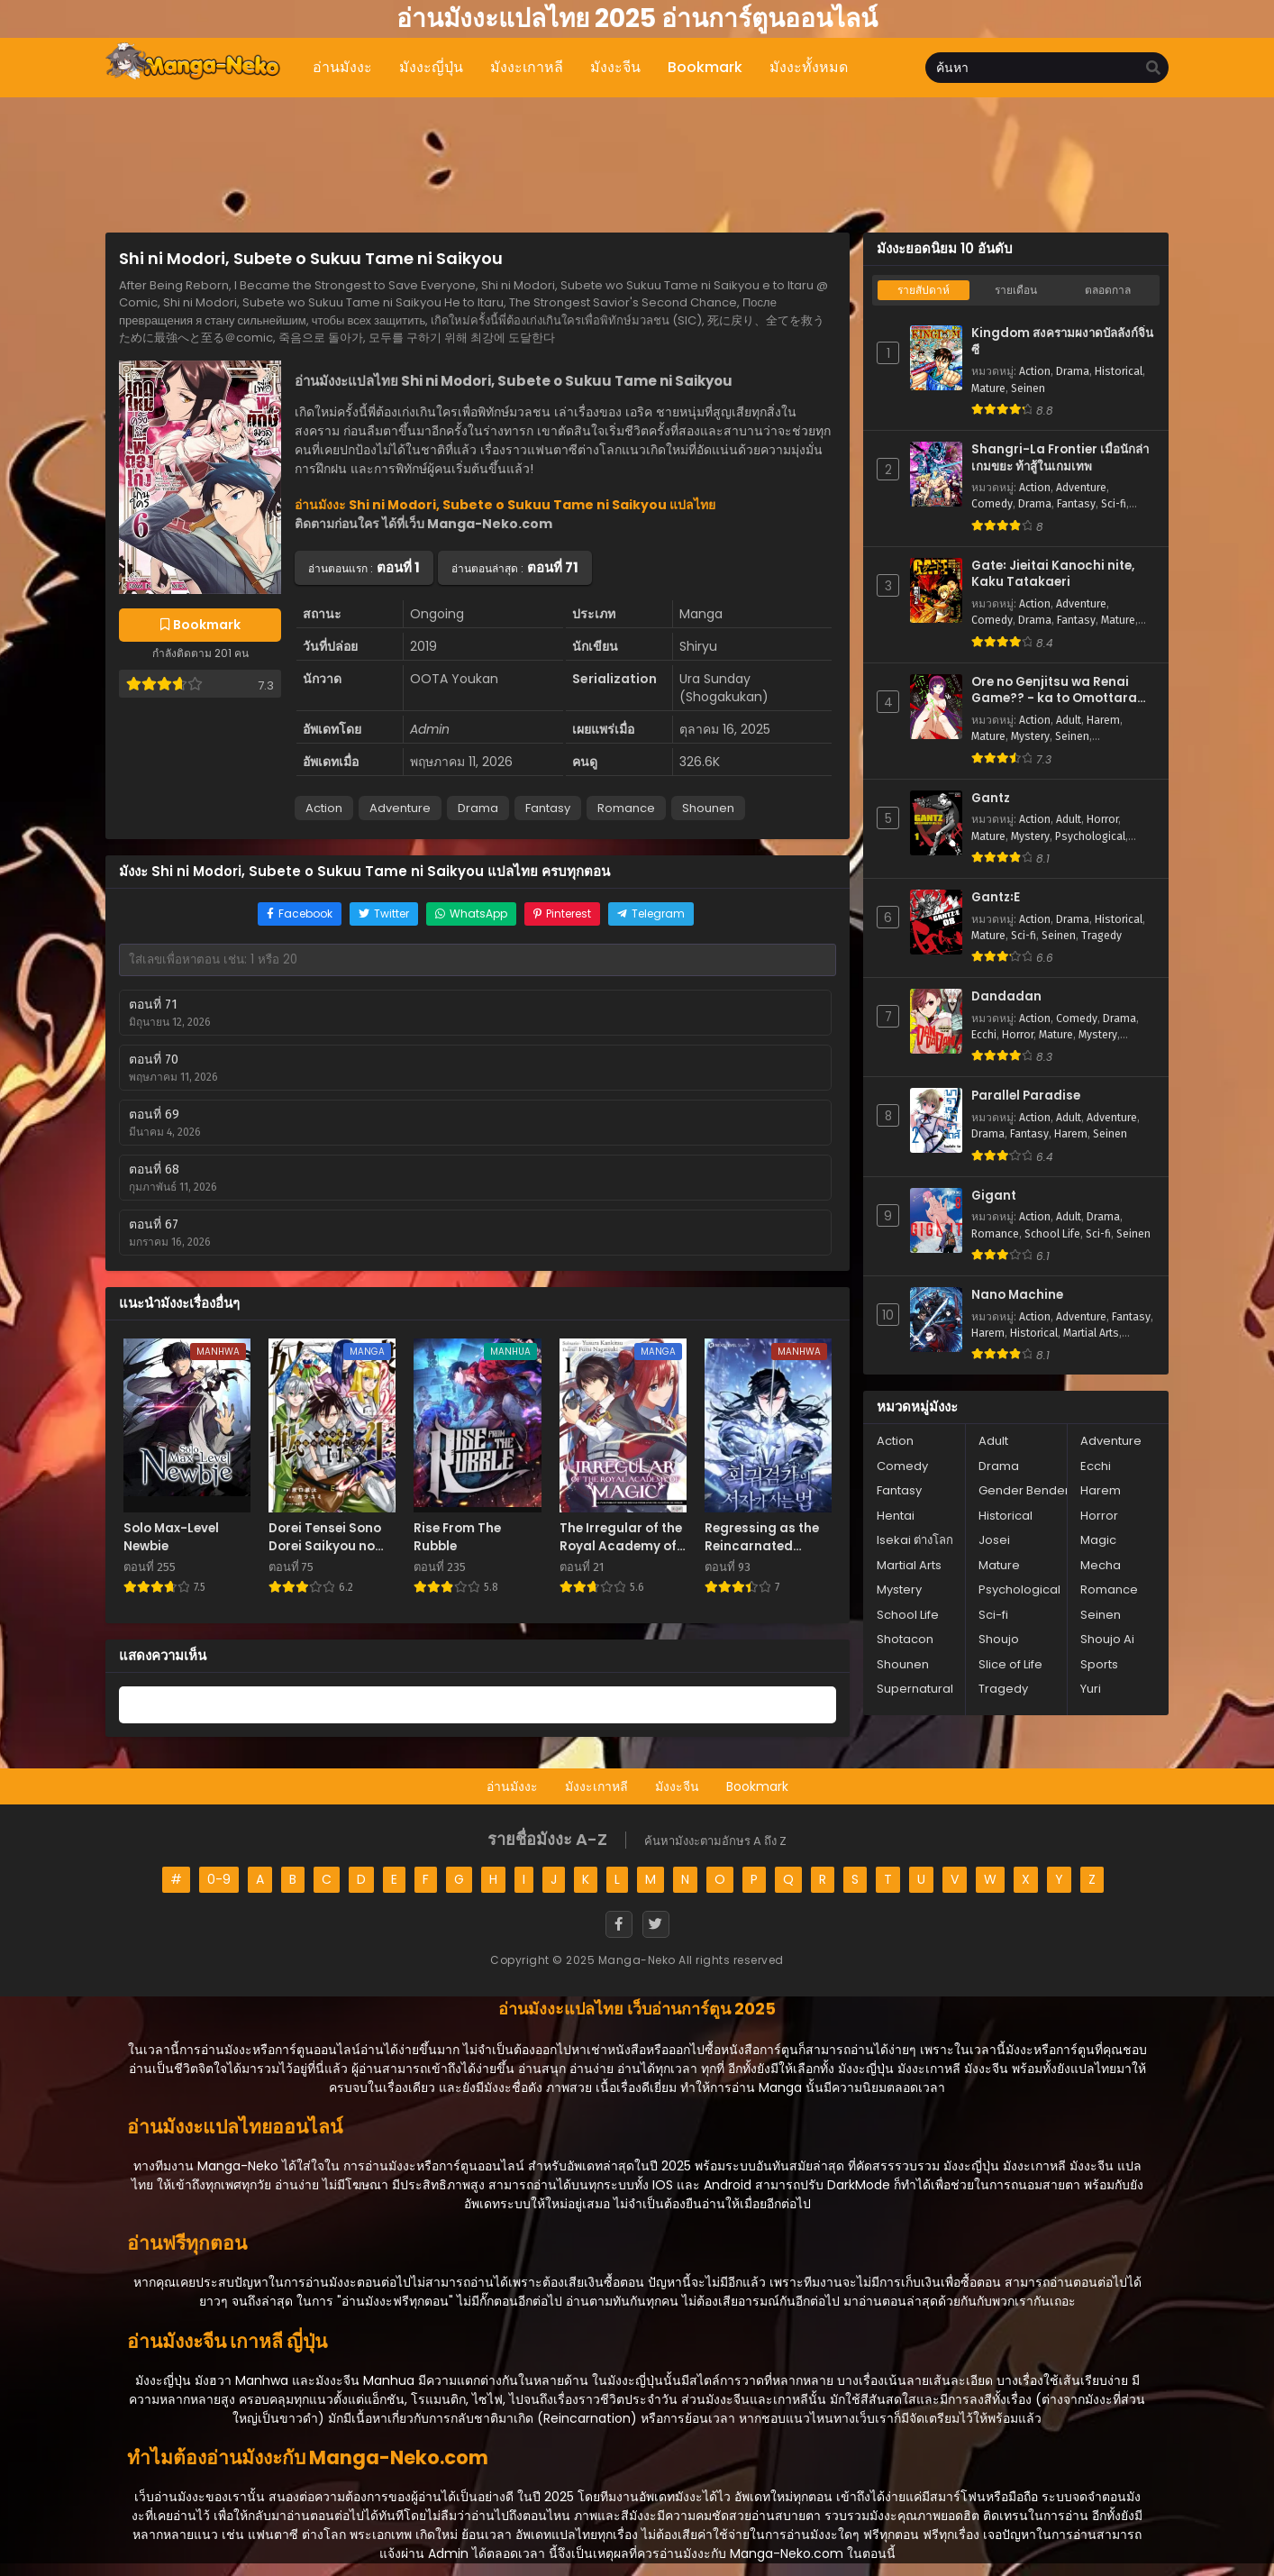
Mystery (1030, 736)
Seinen (1028, 388)
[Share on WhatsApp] (471, 914)
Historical (1118, 371)
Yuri (1090, 1688)
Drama (478, 808)
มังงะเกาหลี (596, 1786)
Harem (1103, 720)
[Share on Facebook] (299, 914)
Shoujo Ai (1107, 1639)
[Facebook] (618, 1924)
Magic (1098, 1539)
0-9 (219, 1879)
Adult (1068, 720)
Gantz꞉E (995, 898)
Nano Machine (1017, 1295)
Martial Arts (1091, 1333)
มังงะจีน (677, 1786)
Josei (994, 1539)
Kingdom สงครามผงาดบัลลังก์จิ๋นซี (1062, 342)
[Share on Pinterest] (562, 914)
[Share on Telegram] (651, 914)
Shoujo (998, 1639)
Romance (626, 808)
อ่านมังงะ (512, 1786)
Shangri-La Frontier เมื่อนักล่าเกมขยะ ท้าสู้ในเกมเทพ (1060, 458)
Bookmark (757, 1786)
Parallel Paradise (1025, 1096)
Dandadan (1006, 997)
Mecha (1100, 1565)
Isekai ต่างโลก (915, 1539)
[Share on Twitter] (384, 914)
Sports (1099, 1664)
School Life (1052, 1234)
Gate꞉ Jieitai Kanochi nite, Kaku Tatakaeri (1052, 574)
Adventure (400, 808)
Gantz (990, 798)
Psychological (1090, 836)
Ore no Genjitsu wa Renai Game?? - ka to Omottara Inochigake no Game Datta (1057, 691)
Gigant (993, 1196)
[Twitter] (655, 1924)
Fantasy (547, 808)
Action (323, 808)
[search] (1153, 68)
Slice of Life (1010, 1664)
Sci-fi (1113, 504)
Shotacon (905, 1639)
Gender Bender (1023, 1490)
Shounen (708, 808)
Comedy (992, 504)
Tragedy (1101, 935)
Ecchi (983, 1034)
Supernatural (915, 1688)
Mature (988, 388)
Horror (1102, 819)
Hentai (896, 1515)
